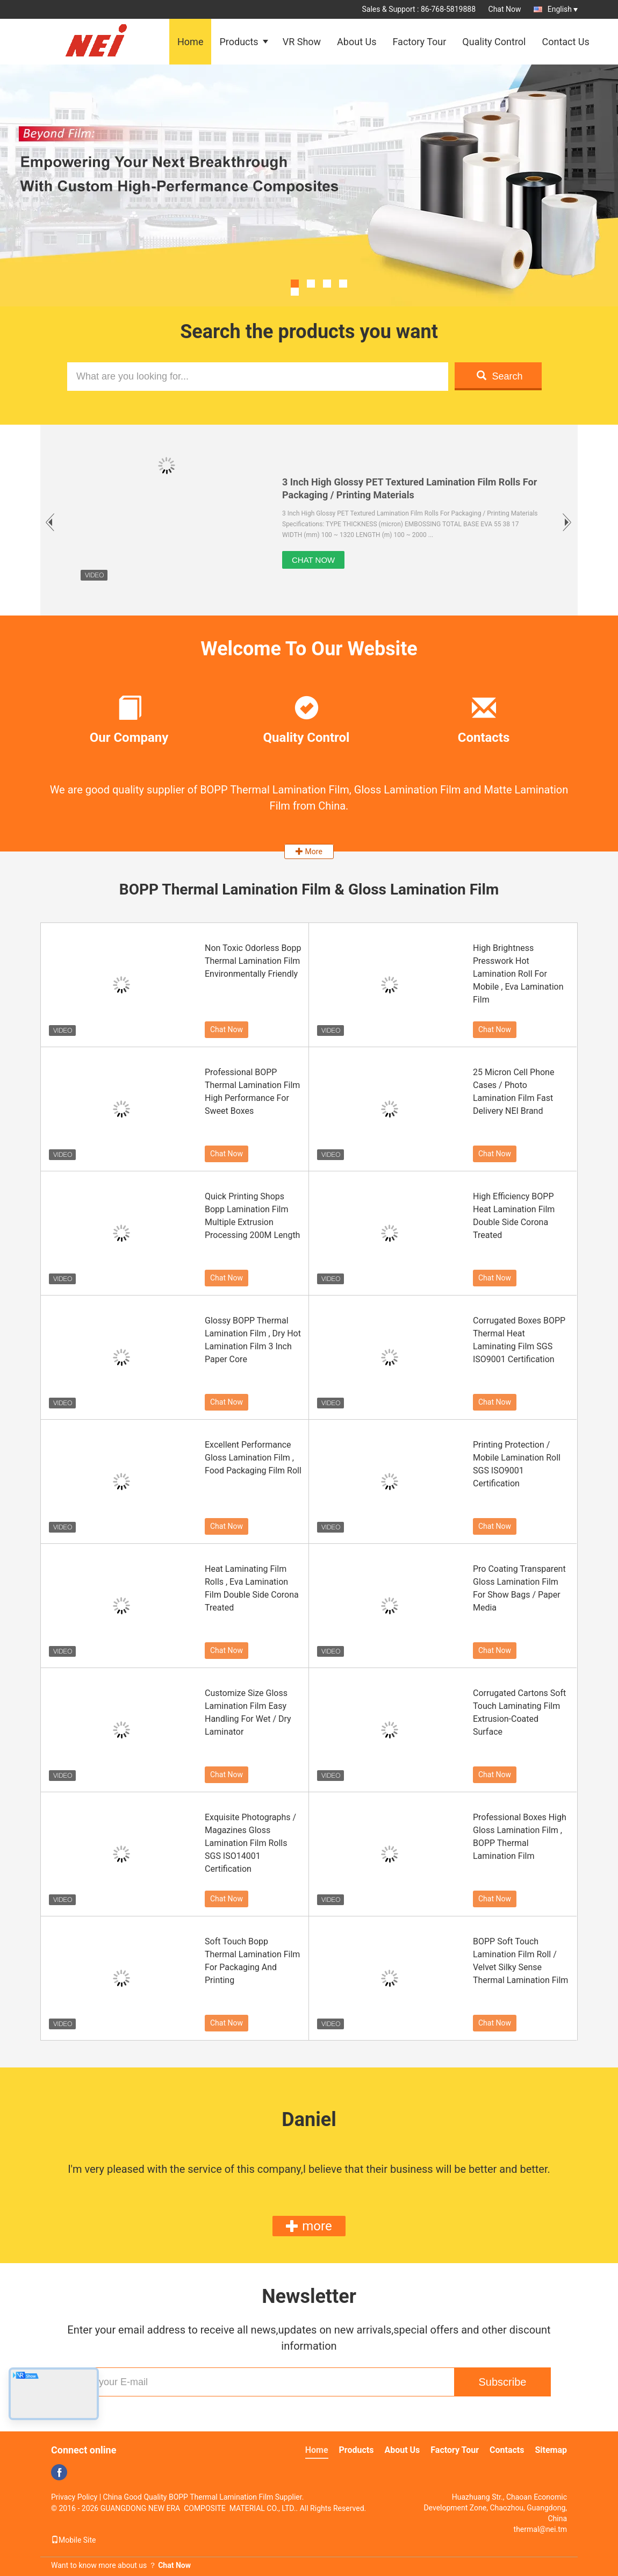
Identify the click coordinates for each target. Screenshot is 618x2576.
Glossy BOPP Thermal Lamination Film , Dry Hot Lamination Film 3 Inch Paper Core (253, 1339)
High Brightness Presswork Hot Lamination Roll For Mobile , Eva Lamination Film (518, 974)
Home (190, 41)
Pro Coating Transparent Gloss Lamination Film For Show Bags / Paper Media (519, 1588)
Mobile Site (73, 2540)
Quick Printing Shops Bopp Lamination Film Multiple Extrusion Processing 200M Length (252, 1215)
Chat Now (504, 9)
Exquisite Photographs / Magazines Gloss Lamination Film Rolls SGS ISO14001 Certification (250, 1843)
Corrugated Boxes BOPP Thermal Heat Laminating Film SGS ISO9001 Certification (519, 1339)
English (563, 9)
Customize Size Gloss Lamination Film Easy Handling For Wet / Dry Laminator (248, 1712)
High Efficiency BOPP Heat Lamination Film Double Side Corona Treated (514, 1215)
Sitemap (551, 2450)
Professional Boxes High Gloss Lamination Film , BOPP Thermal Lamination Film (519, 1836)
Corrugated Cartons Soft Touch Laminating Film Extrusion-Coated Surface (519, 1712)
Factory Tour (419, 41)
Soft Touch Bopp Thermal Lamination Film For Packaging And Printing (252, 1960)
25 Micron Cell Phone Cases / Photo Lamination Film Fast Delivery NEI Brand (513, 1091)
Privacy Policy (74, 2497)
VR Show (302, 41)
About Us (356, 41)
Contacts (507, 2450)
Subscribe (503, 2382)
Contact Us (565, 41)
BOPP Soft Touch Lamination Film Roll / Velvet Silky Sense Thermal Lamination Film (520, 1960)
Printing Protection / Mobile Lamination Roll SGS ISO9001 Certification (516, 1464)
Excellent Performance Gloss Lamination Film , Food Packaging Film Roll (253, 1458)
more (309, 2226)
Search (499, 376)
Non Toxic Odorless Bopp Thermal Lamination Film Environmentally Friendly (253, 961)
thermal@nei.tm (540, 2529)
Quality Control (494, 41)
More (309, 851)
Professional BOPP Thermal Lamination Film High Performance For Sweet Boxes (252, 1091)
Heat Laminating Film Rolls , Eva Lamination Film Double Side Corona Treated (252, 1588)
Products (238, 41)
